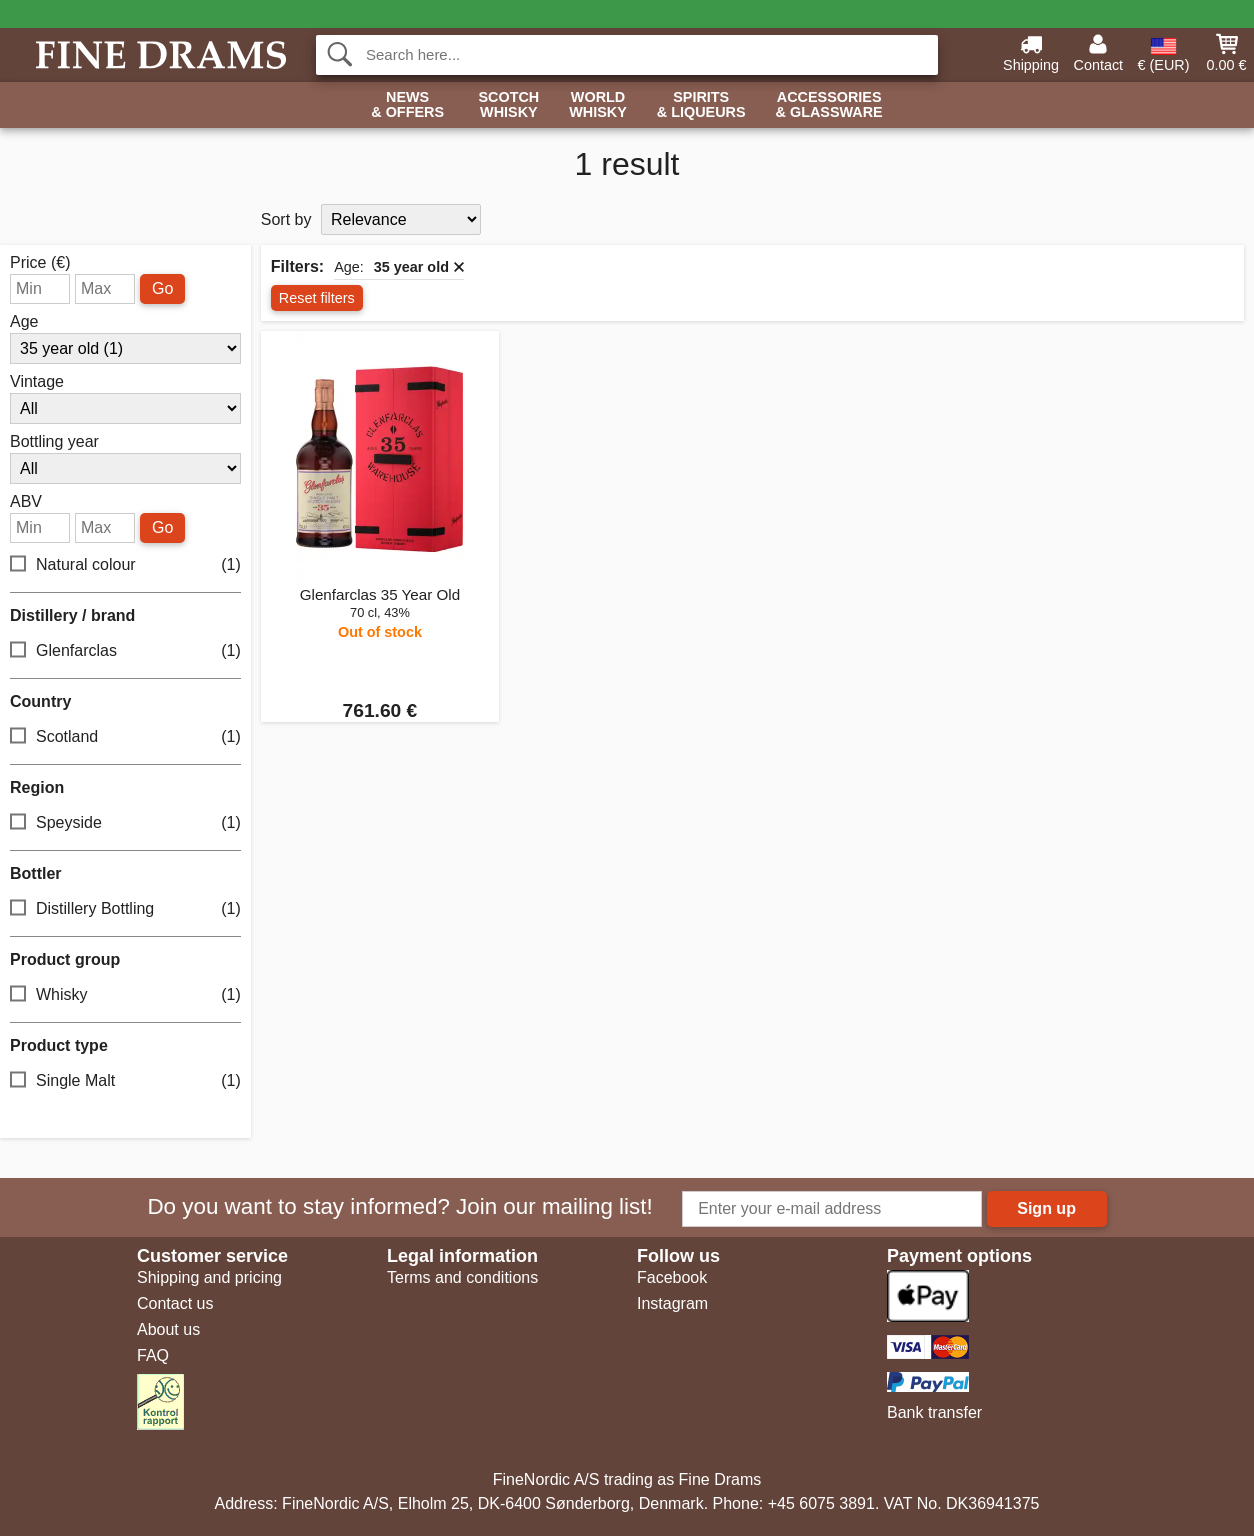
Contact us (175, 1303)
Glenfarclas (125, 650)
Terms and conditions (462, 1277)
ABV (26, 502)
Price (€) (40, 263)
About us (168, 1329)
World (598, 105)
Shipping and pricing (209, 1277)
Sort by (286, 219)
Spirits (701, 105)
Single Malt (125, 1080)
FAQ (153, 1355)
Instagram (672, 1303)
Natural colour (125, 564)
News (407, 105)
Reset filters (317, 298)
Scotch (508, 105)
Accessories (829, 105)
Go (162, 288)
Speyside (125, 822)
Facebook (672, 1277)
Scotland (125, 736)
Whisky (125, 994)
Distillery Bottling (125, 908)
